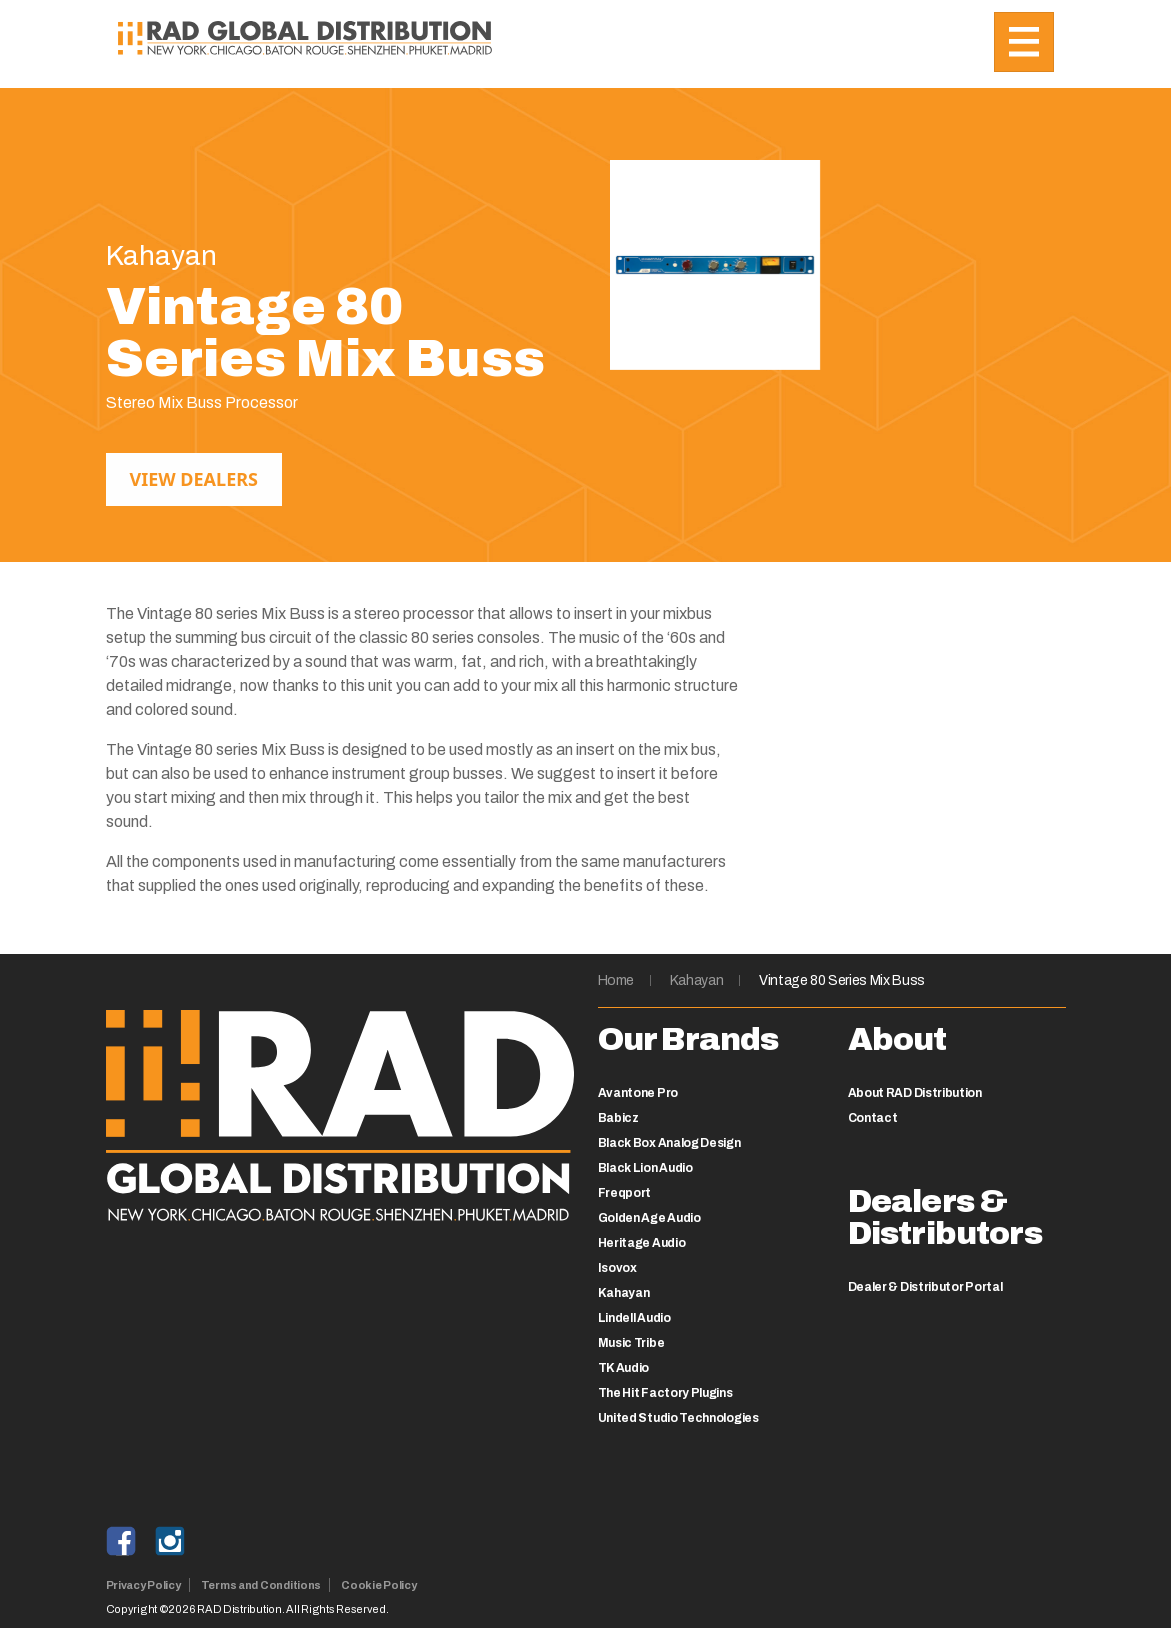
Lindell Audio (634, 1318)
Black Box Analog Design (669, 1143)
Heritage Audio (642, 1243)
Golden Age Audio (649, 1218)
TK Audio (624, 1368)
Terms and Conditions (261, 1585)
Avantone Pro (638, 1093)
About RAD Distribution (915, 1093)
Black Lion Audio (645, 1168)
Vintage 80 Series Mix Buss (842, 980)
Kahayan (697, 980)
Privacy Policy (143, 1585)
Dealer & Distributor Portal (925, 1287)
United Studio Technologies (678, 1418)
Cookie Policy (378, 1585)
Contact (873, 1118)
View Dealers (194, 479)
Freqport (625, 1193)
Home (616, 980)
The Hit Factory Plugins (665, 1393)
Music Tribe (631, 1343)
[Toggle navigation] (1024, 42)
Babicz (618, 1118)
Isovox (617, 1268)
